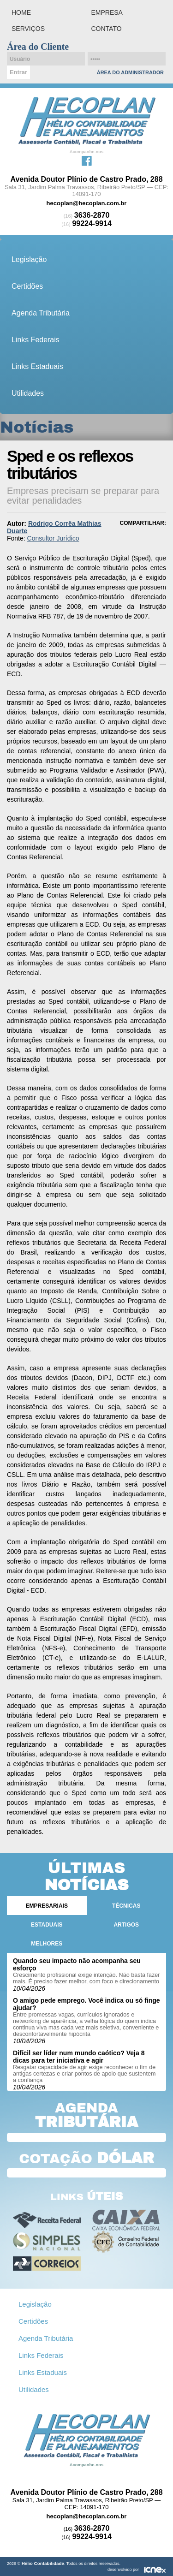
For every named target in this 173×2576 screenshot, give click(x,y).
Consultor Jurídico (53, 538)
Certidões (27, 286)
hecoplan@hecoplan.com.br (87, 203)
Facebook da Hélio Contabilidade (87, 160)
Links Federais (36, 340)
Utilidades (28, 393)
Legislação (29, 259)
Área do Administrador (130, 72)
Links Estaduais (37, 366)
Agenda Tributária (41, 313)
